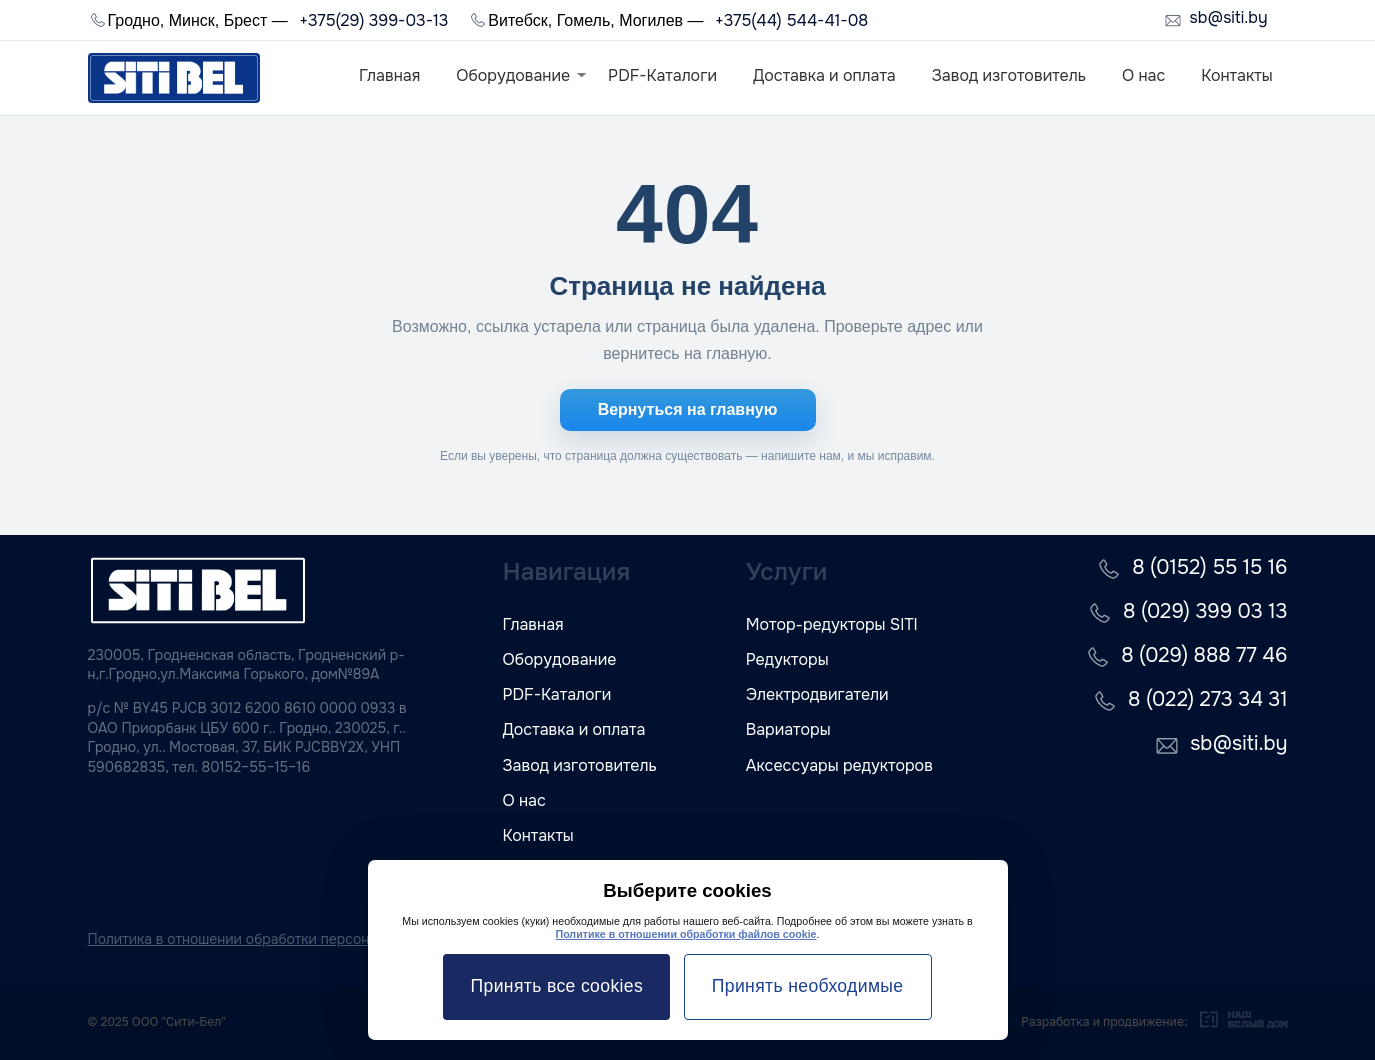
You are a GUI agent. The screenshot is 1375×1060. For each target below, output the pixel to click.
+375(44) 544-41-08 (791, 20)
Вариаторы (788, 729)
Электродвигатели (817, 694)
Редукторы (787, 659)
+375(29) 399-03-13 (373, 20)
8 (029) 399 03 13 (1205, 611)
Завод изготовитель (1009, 75)
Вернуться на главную (688, 409)
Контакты (1236, 75)
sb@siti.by (1229, 19)
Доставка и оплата (824, 75)
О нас (1143, 75)
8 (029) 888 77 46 (1204, 655)
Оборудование (513, 75)
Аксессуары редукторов (839, 765)
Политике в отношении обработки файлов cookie (685, 934)
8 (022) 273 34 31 (1207, 699)
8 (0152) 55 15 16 (1209, 567)
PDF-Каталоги (662, 75)
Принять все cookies (557, 986)
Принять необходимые (808, 986)
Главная (389, 75)
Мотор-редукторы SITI (832, 624)
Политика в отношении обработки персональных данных (279, 939)
